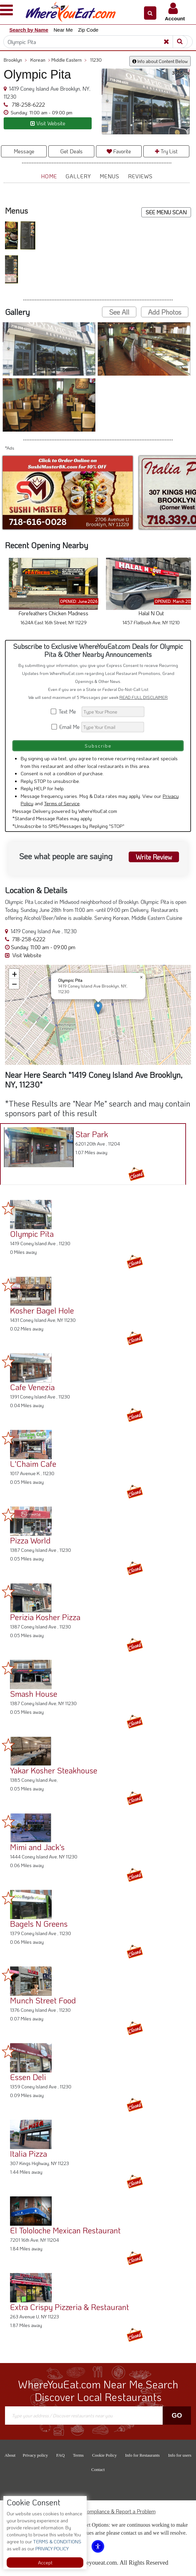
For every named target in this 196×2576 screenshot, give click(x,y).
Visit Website (23, 955)
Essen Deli (28, 2077)
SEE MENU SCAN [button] (166, 212)
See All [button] (119, 312)
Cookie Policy (104, 2455)
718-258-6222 (27, 104)
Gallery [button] (78, 176)
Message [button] (24, 151)
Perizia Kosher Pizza (45, 1617)
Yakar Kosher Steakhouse (53, 1770)
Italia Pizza (28, 2153)
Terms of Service (62, 803)
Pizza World (30, 1540)
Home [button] (49, 176)
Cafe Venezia (32, 1387)
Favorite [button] (119, 151)
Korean (40, 60)
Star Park (91, 1134)
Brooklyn (15, 60)
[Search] (98, 41)
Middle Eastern (69, 60)
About (10, 2455)
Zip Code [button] (88, 30)
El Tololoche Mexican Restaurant (65, 2230)
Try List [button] (166, 151)
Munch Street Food (43, 2000)
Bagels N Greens (39, 1923)
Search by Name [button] (28, 30)
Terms (78, 2455)
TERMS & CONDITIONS (56, 2541)
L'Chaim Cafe (33, 1463)
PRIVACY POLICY (51, 2548)
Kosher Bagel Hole (42, 1310)
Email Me (66, 726)
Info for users (179, 2455)
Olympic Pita (32, 1234)
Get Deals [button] (71, 151)
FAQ (60, 2455)
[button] (150, 13)
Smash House (33, 1693)
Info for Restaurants (142, 2455)
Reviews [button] (140, 176)
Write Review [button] (153, 857)
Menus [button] (109, 176)
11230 (96, 60)
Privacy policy (35, 2455)
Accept (45, 2562)
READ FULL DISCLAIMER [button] (143, 697)
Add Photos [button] (164, 312)
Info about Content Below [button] (160, 61)
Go (177, 2415)
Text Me (65, 711)
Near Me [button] (63, 30)
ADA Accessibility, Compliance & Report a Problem (98, 2511)
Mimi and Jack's (37, 1847)
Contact (98, 2469)
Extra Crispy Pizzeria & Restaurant (69, 2307)
